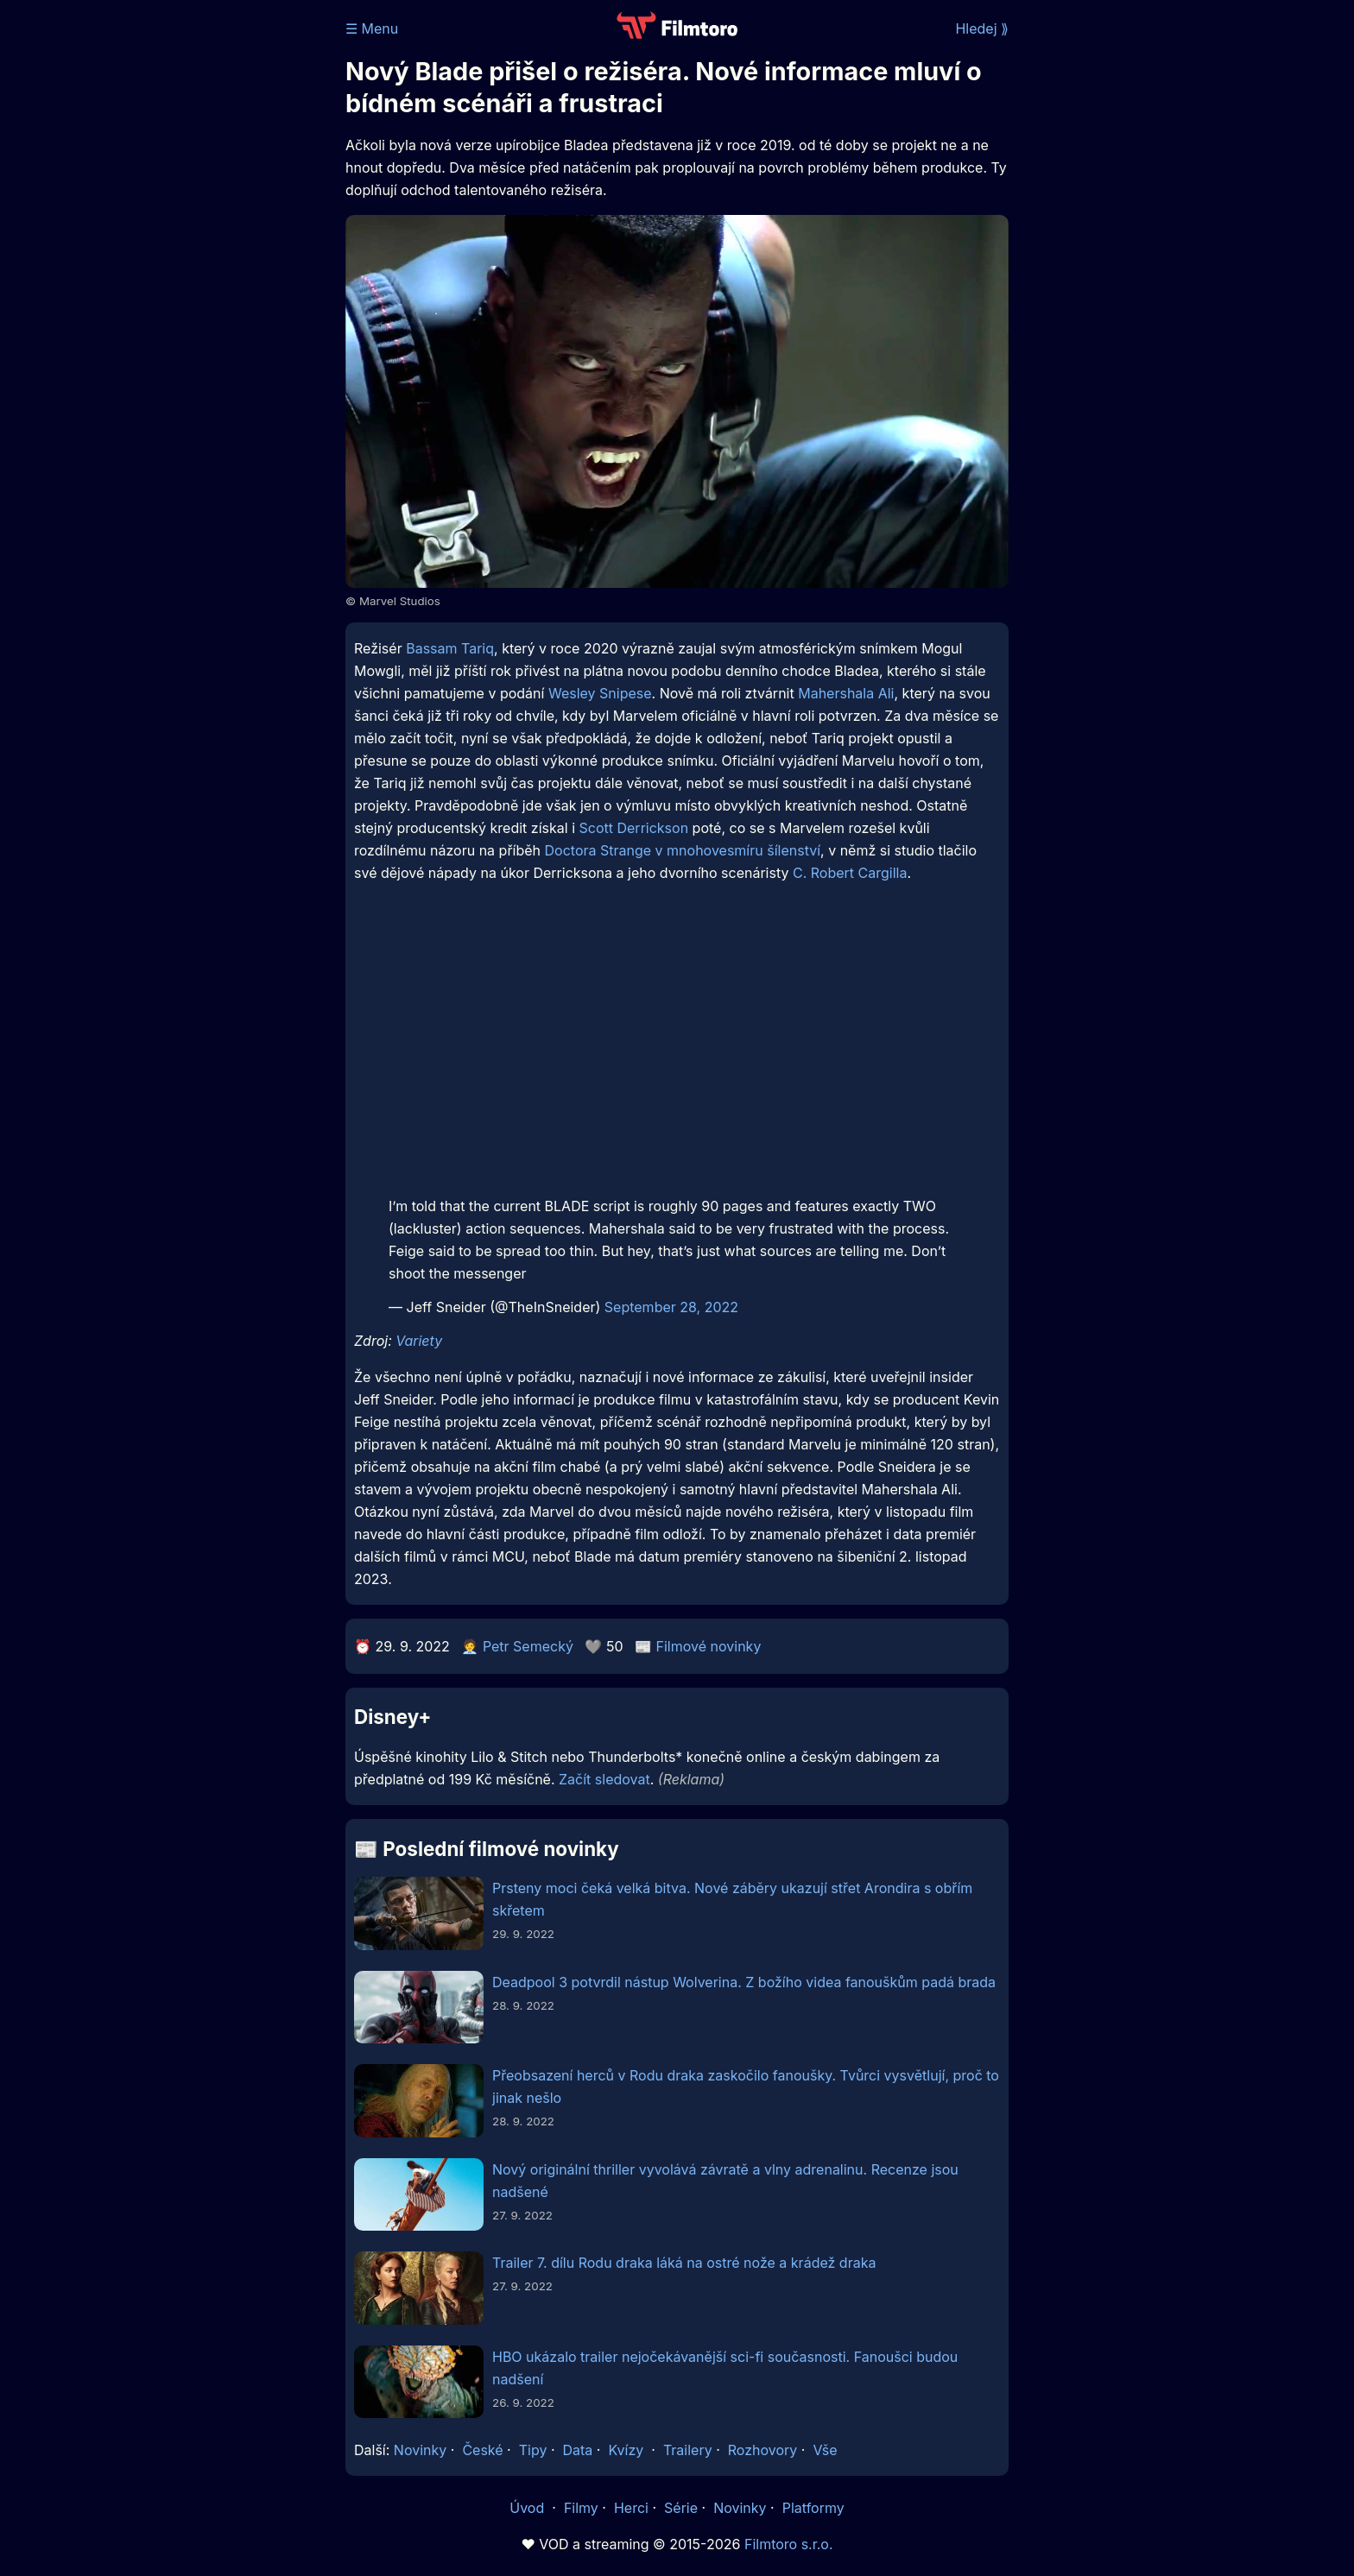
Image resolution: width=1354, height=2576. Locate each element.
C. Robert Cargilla (850, 872)
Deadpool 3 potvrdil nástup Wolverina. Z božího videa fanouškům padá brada (744, 1982)
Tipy (533, 2450)
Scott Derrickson (634, 828)
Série (681, 2507)
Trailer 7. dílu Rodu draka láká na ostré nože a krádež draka (684, 2262)
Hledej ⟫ (982, 28)
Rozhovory (763, 2450)
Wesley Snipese (600, 693)
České (482, 2450)
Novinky (420, 2450)
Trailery (687, 2450)
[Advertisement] (220, 266)
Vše (825, 2450)
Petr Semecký (528, 1646)
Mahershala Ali (846, 693)
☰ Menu (371, 28)
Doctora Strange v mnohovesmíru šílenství (683, 850)
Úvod (528, 2507)
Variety (418, 1340)
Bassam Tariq (450, 648)
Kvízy (625, 2450)
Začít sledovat (604, 1779)
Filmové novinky (709, 1646)
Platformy (813, 2507)
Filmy (581, 2507)
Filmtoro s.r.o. (788, 2544)
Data (578, 2450)
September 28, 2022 (671, 1307)
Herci (631, 2507)
